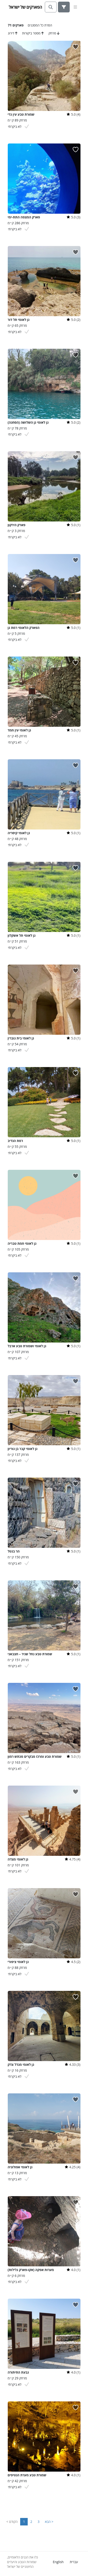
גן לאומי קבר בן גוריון (23, 1448)
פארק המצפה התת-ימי (24, 217)
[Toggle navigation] (75, 7)
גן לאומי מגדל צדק (21, 2064)
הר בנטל (14, 1551)
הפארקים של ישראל (25, 7)
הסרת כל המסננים (40, 25)
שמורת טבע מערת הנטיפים (27, 2475)
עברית (74, 2562)
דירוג (13, 33)
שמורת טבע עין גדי (21, 114)
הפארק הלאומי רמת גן (24, 627)
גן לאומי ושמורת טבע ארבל (27, 1346)
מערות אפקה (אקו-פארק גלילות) (31, 2270)
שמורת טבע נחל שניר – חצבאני (30, 1654)
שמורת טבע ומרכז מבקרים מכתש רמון (35, 1756)
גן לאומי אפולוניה (20, 2167)
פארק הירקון (17, 525)
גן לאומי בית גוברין (21, 1038)
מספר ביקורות (33, 33)
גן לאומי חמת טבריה (22, 1243)
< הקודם (12, 2521)
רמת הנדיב (15, 1140)
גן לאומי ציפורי (18, 1962)
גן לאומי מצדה (18, 1859)
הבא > (49, 2521)
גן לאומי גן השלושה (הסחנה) (28, 422)
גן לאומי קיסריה (19, 833)
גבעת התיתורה (18, 2372)
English (58, 2562)
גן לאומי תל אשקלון (22, 935)
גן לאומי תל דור (19, 319)
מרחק (53, 33)
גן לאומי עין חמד (19, 730)
